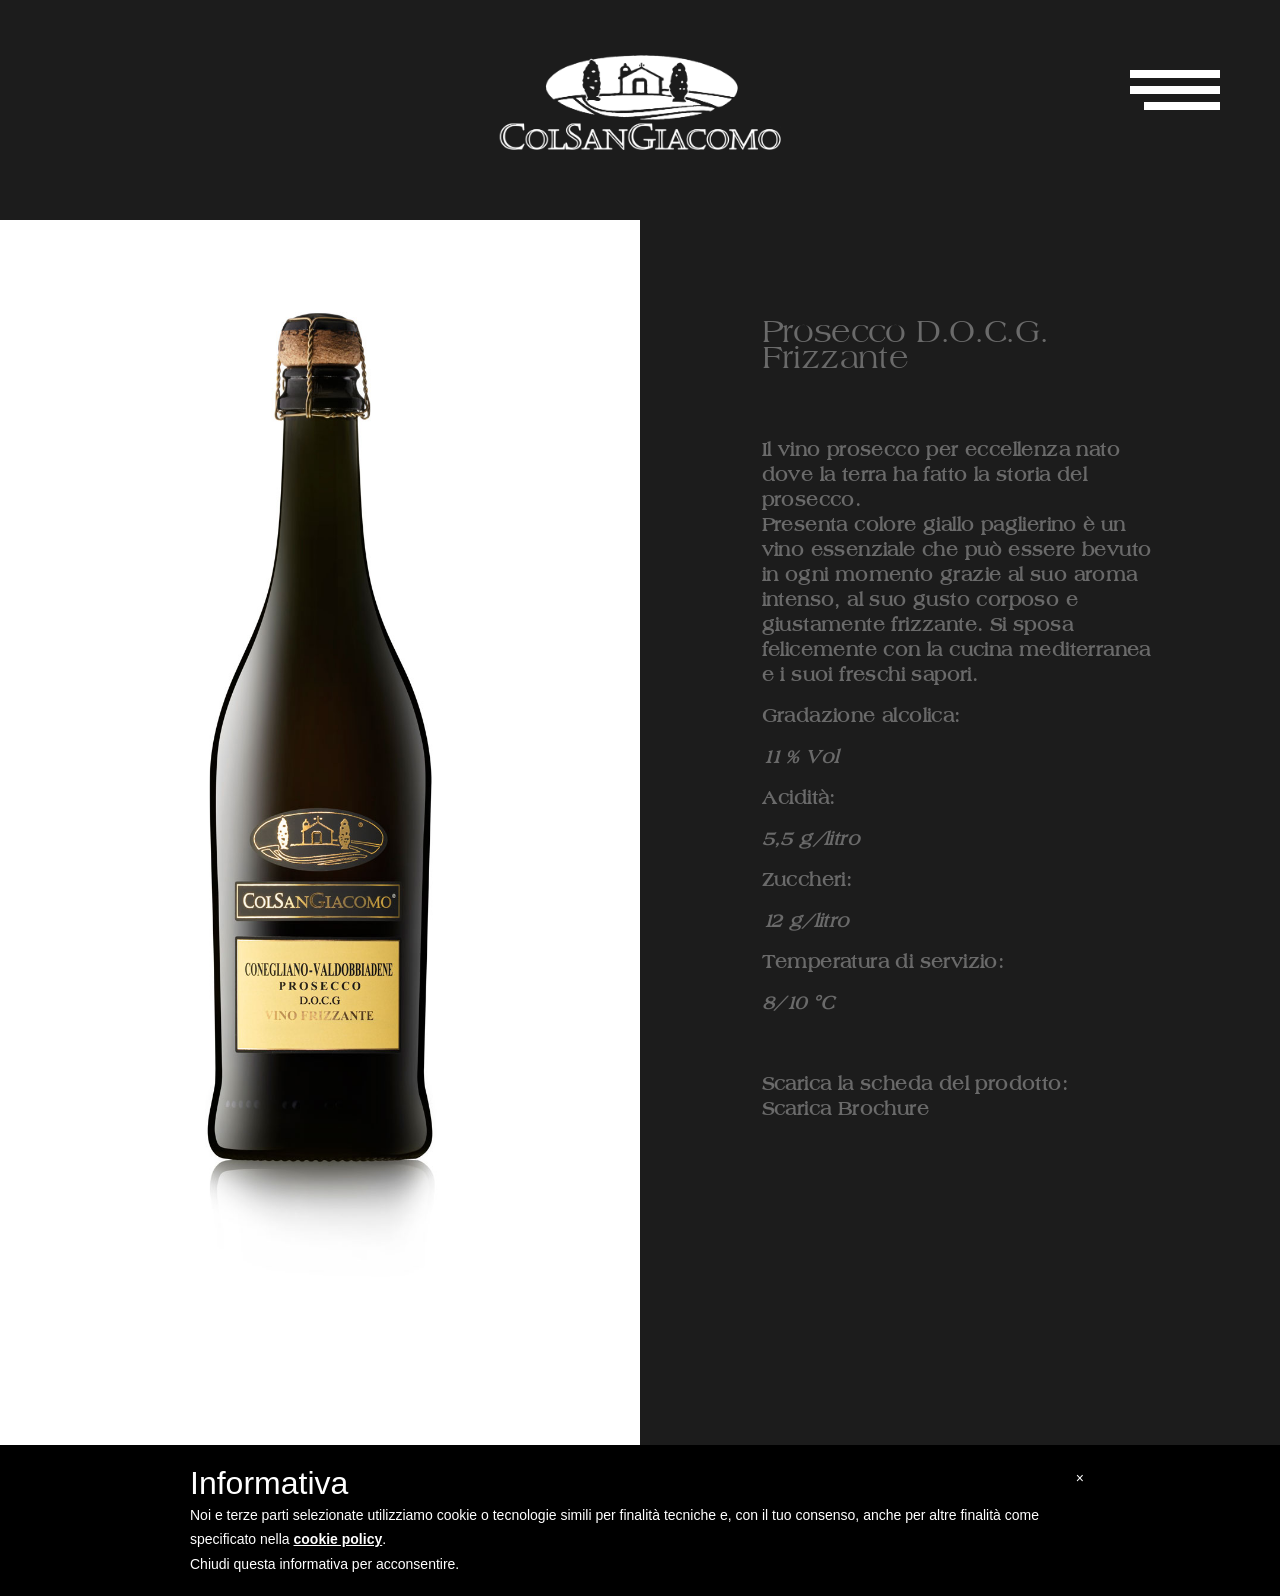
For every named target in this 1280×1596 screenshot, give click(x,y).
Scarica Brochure (845, 1109)
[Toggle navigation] (1175, 90)
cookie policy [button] (338, 1539)
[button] (1080, 1478)
